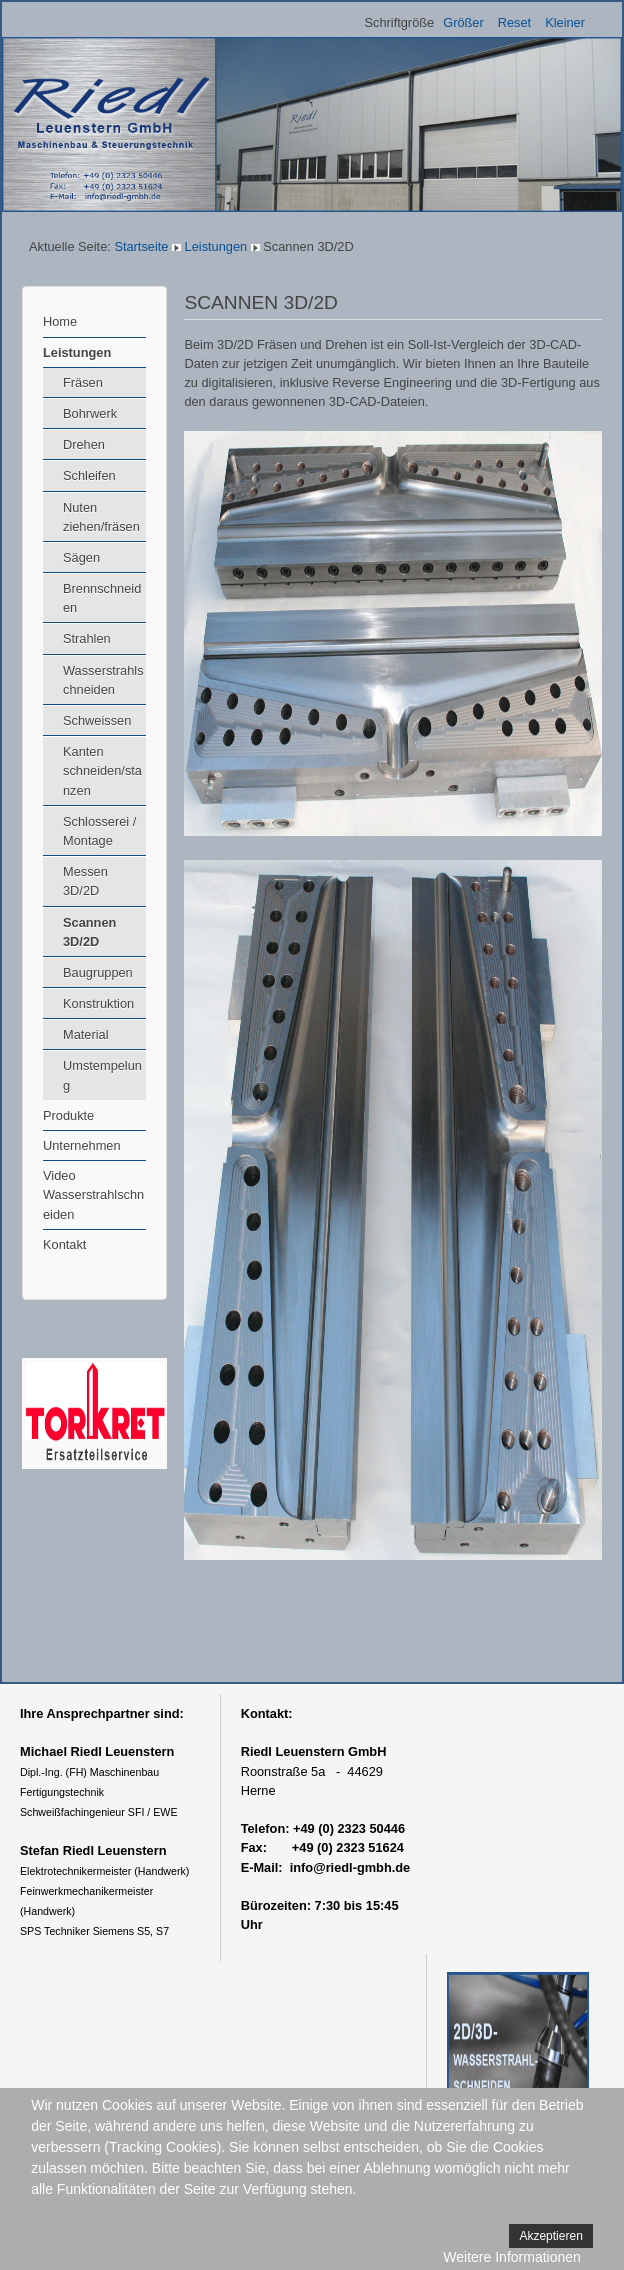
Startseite (141, 246)
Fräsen (83, 382)
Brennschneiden (102, 598)
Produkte (68, 1115)
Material (86, 1034)
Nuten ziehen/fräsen (101, 517)
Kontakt (64, 1244)
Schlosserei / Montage (99, 831)
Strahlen (87, 638)
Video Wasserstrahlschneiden (93, 1194)
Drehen (84, 444)
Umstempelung (102, 1075)
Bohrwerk (90, 413)
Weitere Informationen (511, 2257)
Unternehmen (82, 1145)
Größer (463, 22)
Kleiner (565, 22)
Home (60, 321)
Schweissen (97, 720)
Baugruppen (98, 972)
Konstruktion (98, 1003)
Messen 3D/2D (85, 881)
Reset (514, 22)
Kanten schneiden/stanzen (102, 770)
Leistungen (216, 246)
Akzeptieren (550, 2236)
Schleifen (89, 475)
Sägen (81, 557)
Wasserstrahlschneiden (103, 680)
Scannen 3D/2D (89, 932)
